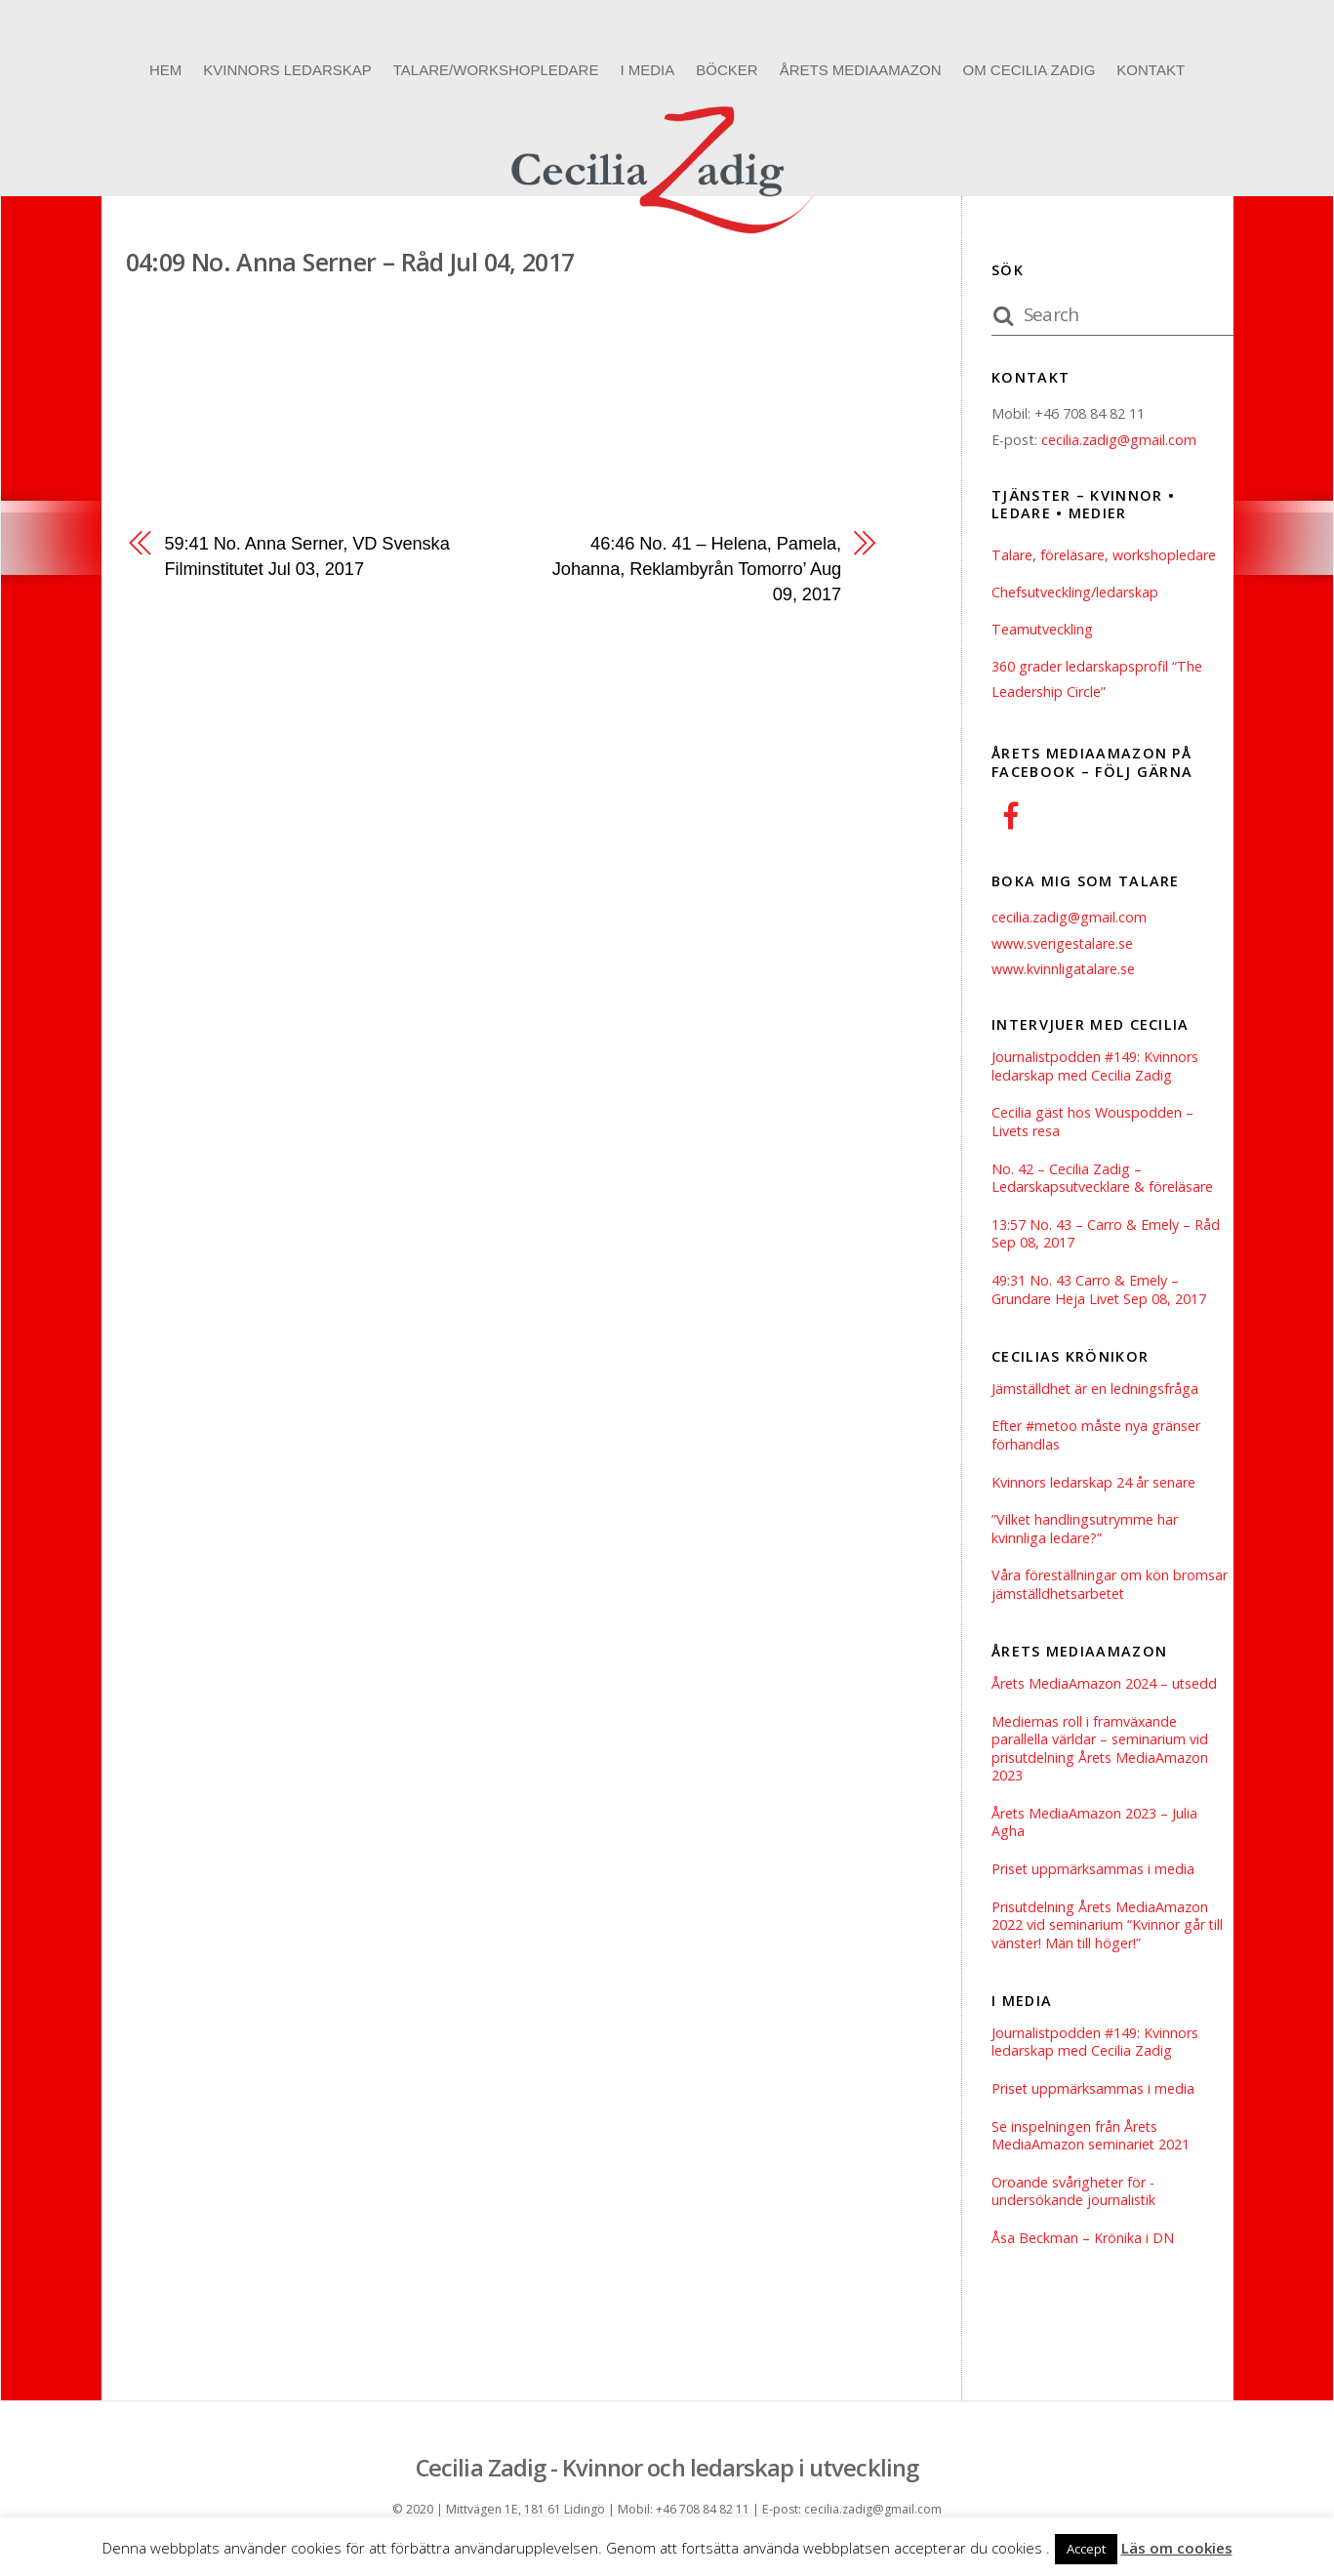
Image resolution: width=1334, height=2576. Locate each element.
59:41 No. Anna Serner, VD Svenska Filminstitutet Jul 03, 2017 (308, 556)
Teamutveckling (1042, 629)
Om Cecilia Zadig (1028, 69)
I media (647, 69)
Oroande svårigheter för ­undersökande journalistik (1073, 2198)
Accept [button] (1086, 2548)
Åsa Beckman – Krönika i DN (1082, 2245)
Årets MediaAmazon (861, 69)
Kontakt (1150, 69)
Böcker (726, 69)
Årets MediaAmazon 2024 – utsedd (1105, 1687)
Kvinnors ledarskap (287, 69)
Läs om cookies (1177, 2547)
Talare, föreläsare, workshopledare (1103, 555)
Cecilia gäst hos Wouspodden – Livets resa (1092, 1123)
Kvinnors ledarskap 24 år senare (1093, 1484)
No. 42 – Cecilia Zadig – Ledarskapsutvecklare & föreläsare (1102, 1179)
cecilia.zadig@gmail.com (1118, 439)
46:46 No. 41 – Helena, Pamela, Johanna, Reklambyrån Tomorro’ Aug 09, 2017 (696, 569)
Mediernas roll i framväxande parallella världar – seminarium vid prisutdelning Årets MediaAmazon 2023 (1100, 1752)
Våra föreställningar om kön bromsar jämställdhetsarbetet (1110, 1588)
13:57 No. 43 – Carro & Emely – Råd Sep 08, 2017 (1105, 1235)
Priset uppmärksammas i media (1093, 1874)
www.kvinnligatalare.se (1063, 969)
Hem (165, 69)
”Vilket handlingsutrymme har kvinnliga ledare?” (1085, 1532)
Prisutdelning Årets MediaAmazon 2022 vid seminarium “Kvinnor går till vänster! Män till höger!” (1107, 1929)
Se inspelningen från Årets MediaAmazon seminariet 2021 (1091, 2141)
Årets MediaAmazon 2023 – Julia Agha (1094, 1827)
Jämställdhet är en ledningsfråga (1095, 1390)
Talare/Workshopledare (496, 69)
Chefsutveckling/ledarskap (1075, 592)
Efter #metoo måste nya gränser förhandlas (1097, 1437)
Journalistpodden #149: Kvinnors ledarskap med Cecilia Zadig (1095, 1066)
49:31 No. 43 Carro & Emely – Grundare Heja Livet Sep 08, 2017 (1099, 1292)
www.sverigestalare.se (1062, 943)
